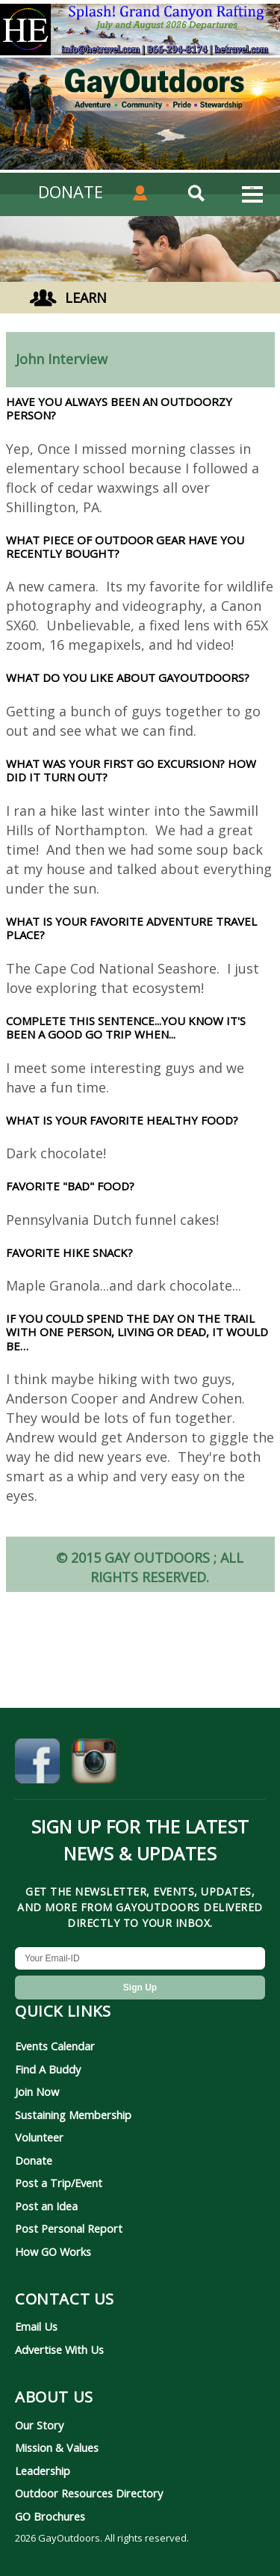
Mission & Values (57, 2447)
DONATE (70, 191)
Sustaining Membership (73, 2114)
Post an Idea (46, 2205)
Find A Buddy (48, 2069)
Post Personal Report (68, 2228)
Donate (33, 2160)
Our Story (39, 2424)
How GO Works (53, 2251)
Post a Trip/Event (58, 2182)
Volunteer (39, 2137)
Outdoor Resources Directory (89, 2493)
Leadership (42, 2470)
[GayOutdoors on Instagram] (94, 1764)
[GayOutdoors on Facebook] (37, 1764)
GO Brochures (50, 2516)
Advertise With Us (59, 2349)
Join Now (37, 2091)
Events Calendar (55, 2045)
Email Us (36, 2326)
